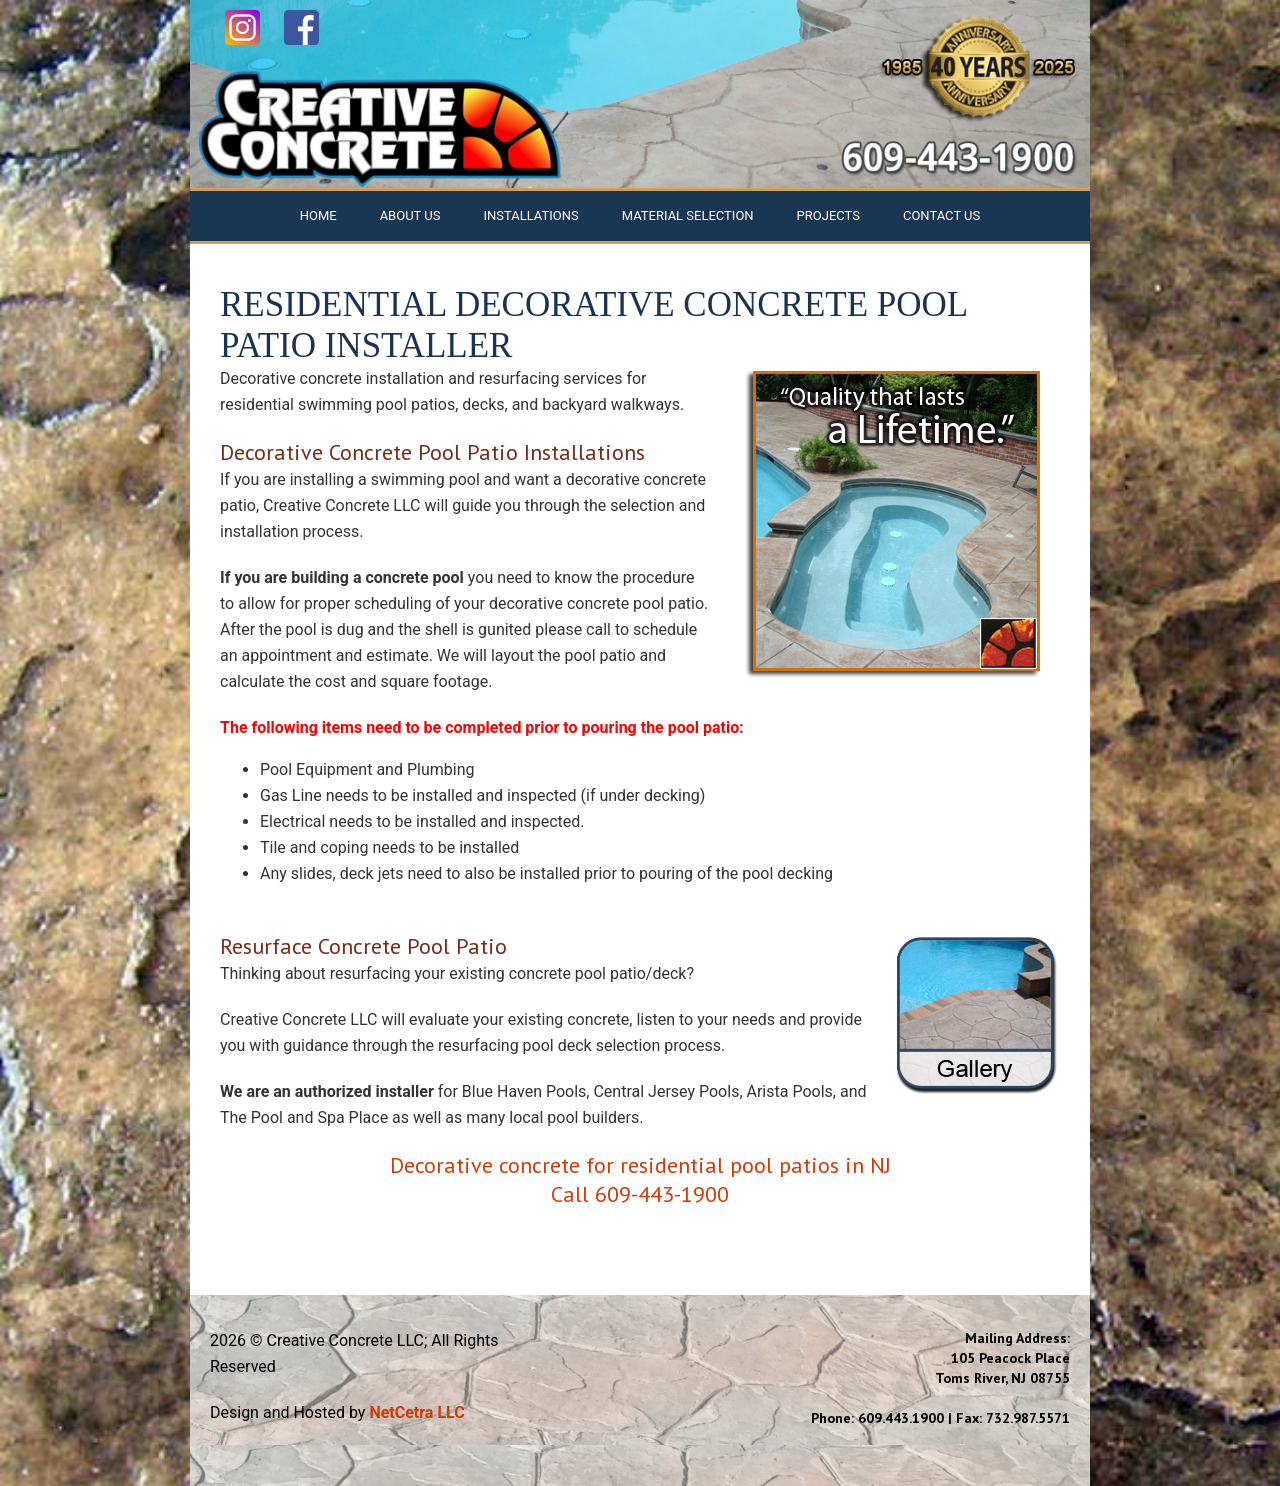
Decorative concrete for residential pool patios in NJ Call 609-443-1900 (640, 1179)
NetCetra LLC (416, 1412)
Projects (828, 215)
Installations (530, 215)
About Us (410, 215)
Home (318, 215)
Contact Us (941, 215)
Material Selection (688, 215)
